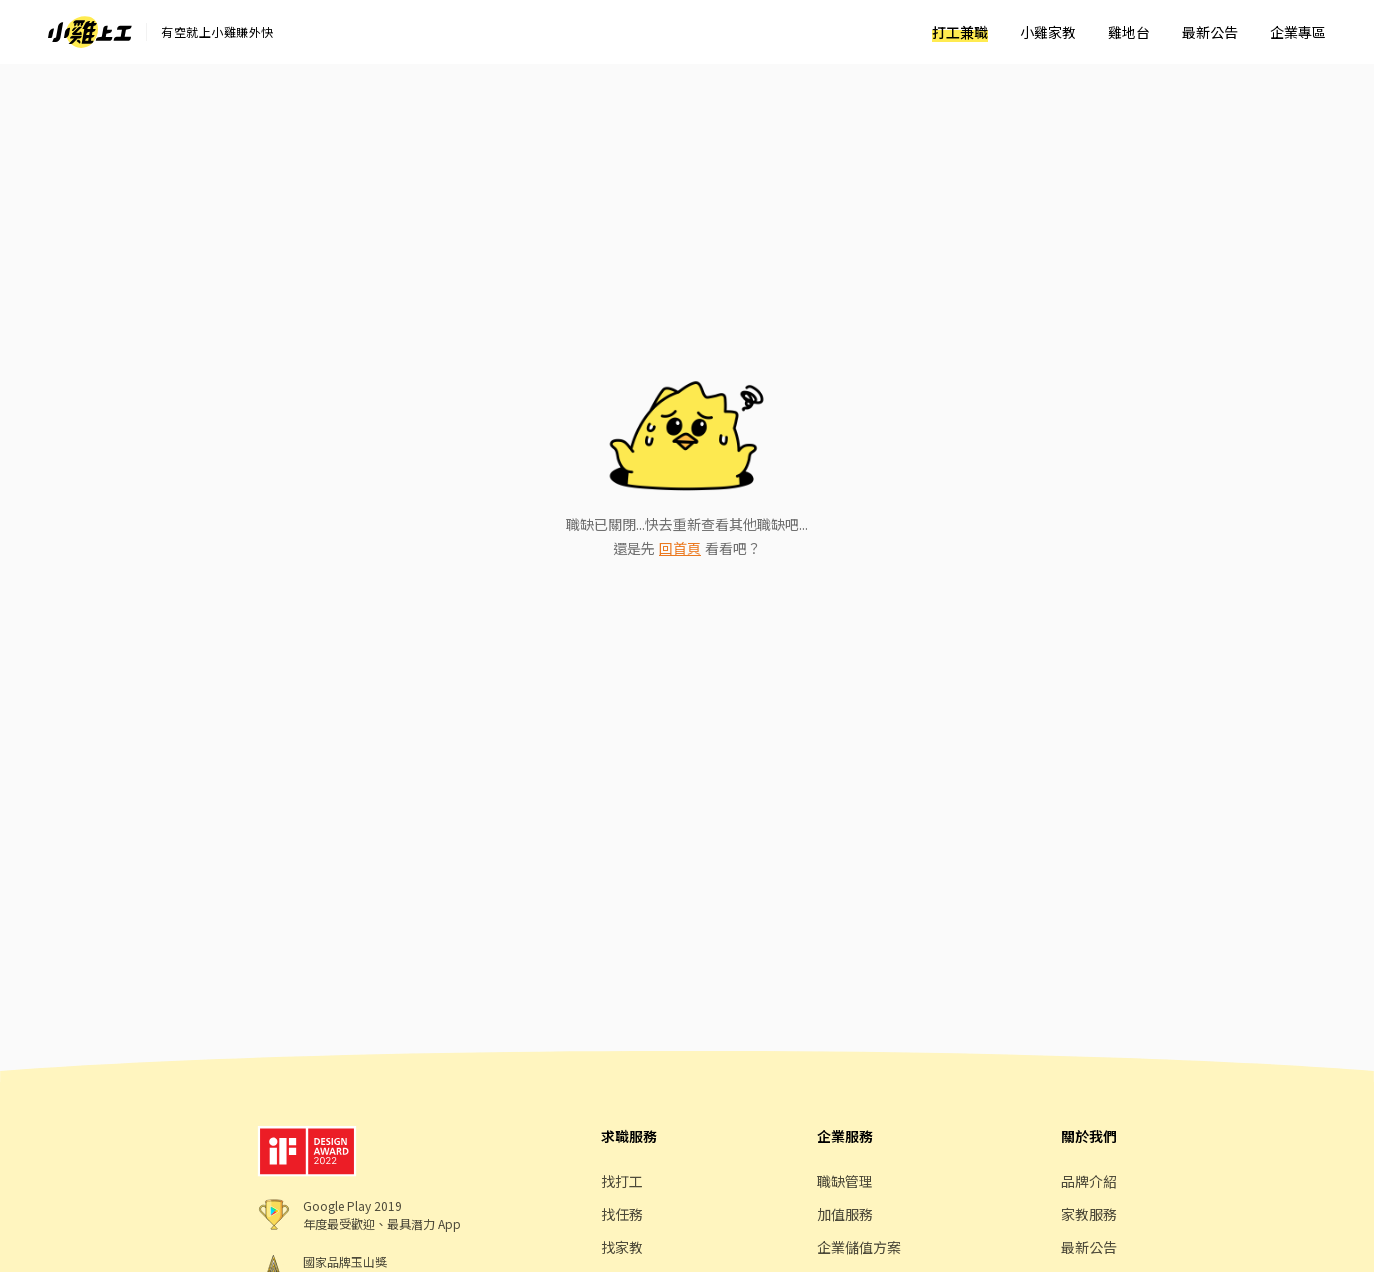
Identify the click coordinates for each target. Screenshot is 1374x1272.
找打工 (622, 1181)
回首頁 (680, 548)
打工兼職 (960, 32)
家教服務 (1089, 1214)
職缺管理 (845, 1181)
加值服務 (845, 1214)
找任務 (622, 1214)
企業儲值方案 (859, 1247)
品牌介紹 (1089, 1181)
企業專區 (1298, 32)
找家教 (622, 1247)
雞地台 (1129, 32)
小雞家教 (1048, 32)
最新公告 (1210, 32)
